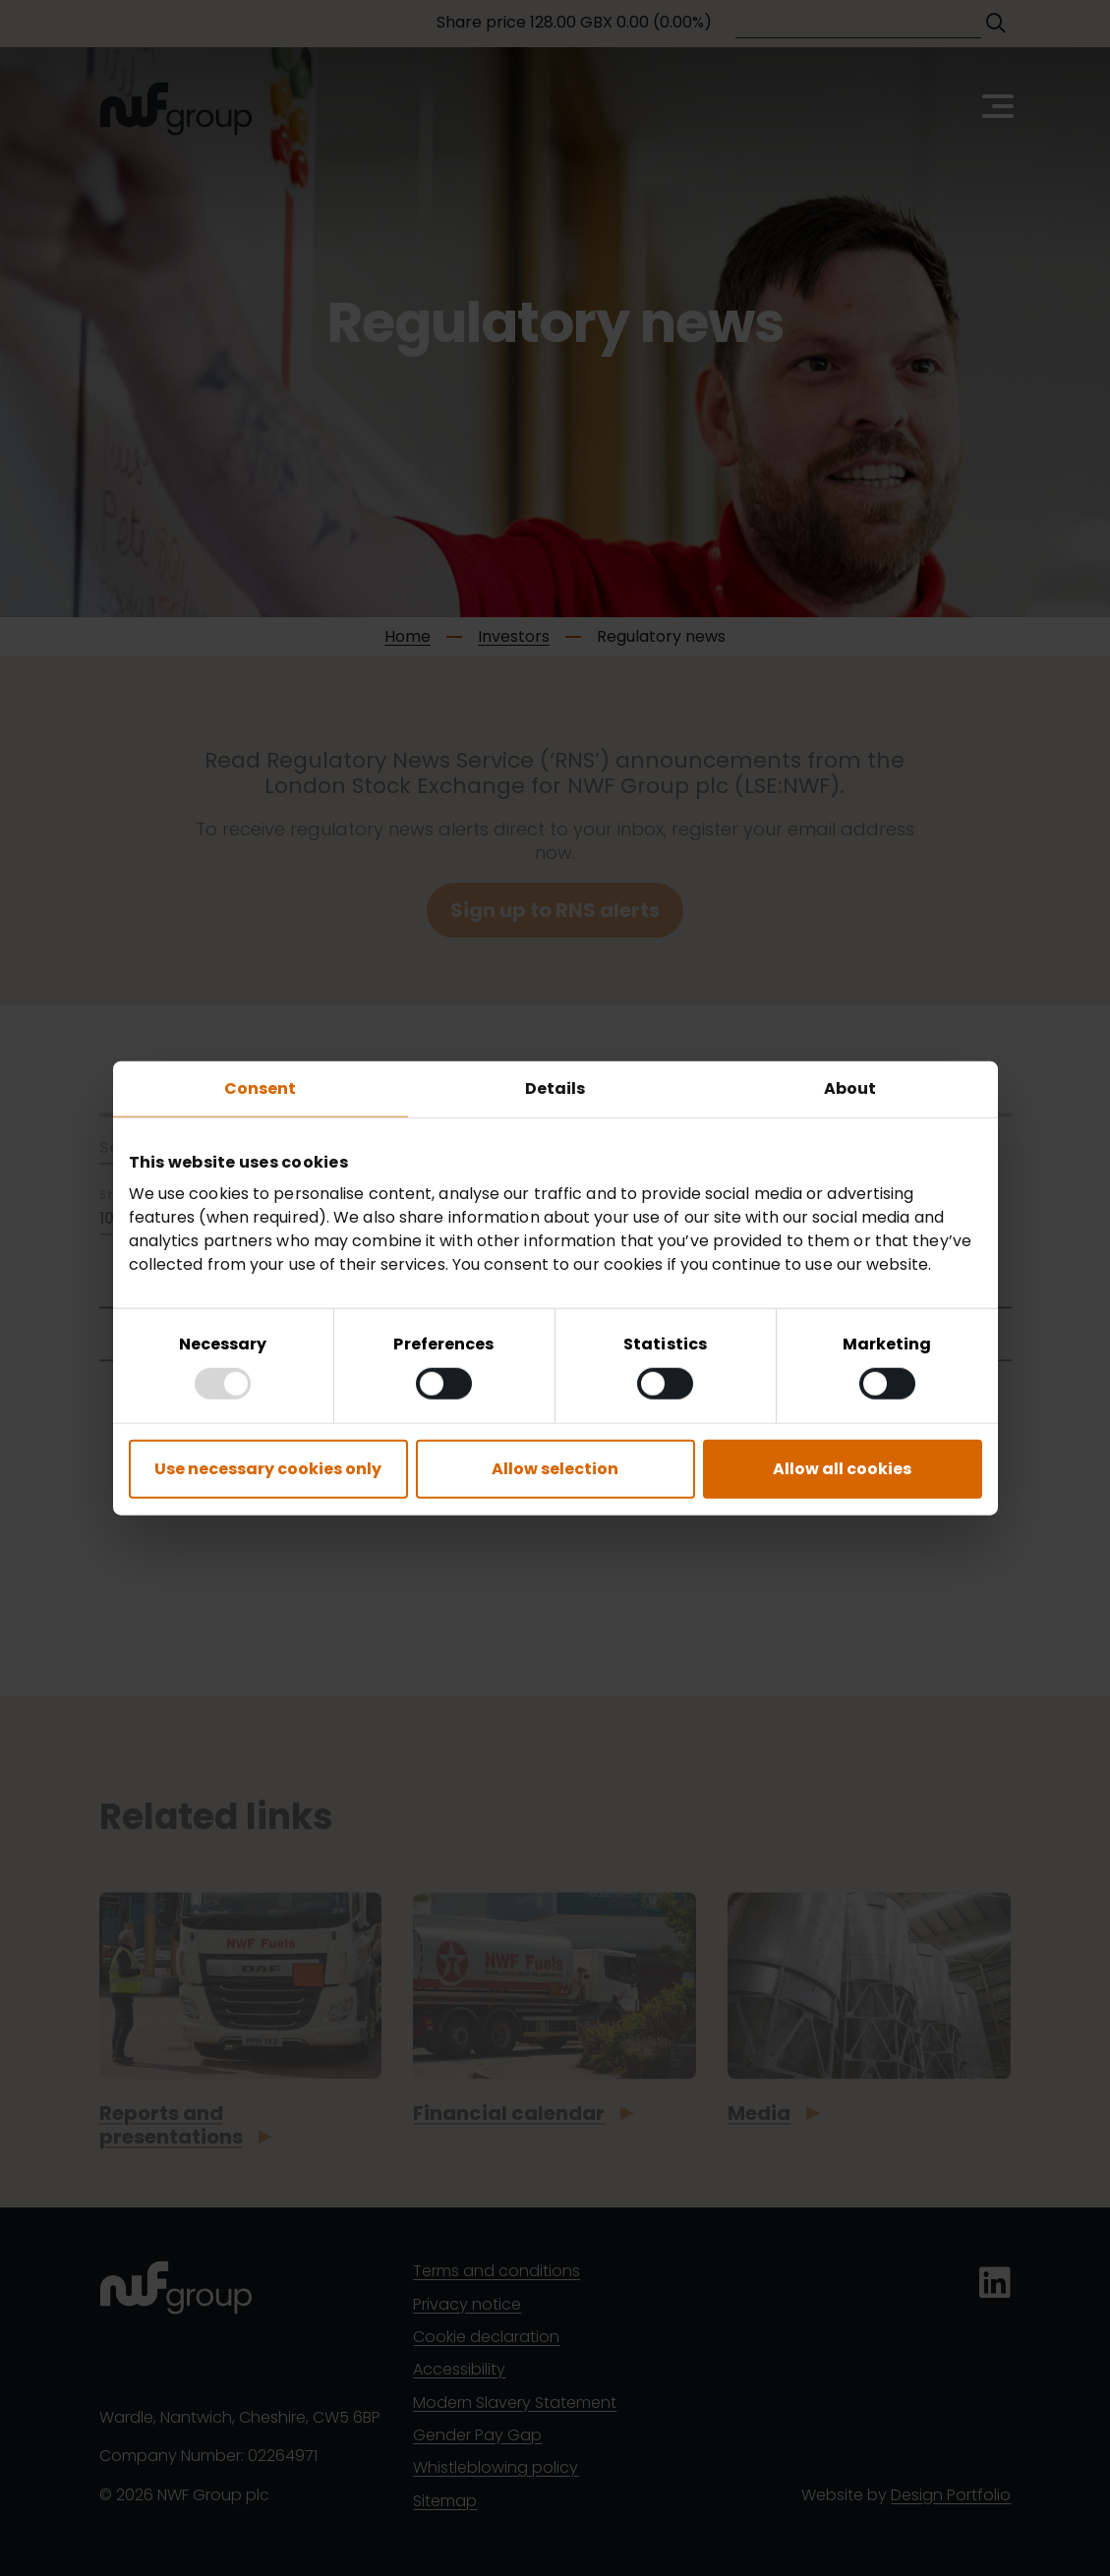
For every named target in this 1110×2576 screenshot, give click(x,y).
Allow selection (555, 1469)
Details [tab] (555, 1087)
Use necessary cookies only (267, 1469)
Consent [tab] (260, 1087)
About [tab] (850, 1087)
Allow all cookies (842, 1469)
